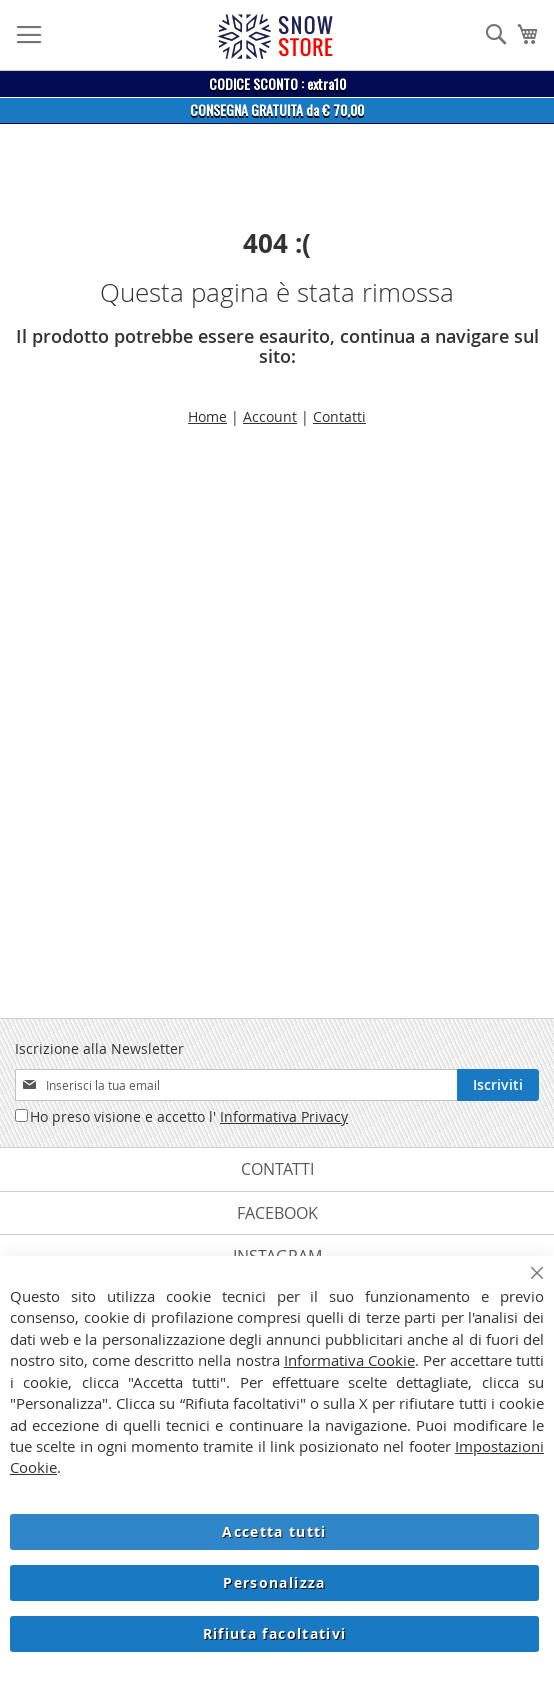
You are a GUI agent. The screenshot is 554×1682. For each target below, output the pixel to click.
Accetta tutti (274, 1531)
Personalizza (274, 1582)
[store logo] (275, 36)
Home (207, 416)
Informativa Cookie (349, 1360)
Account (270, 416)
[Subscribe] (498, 1085)
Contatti (339, 416)
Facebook (277, 1213)
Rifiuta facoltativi (275, 1633)
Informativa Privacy (284, 1116)
